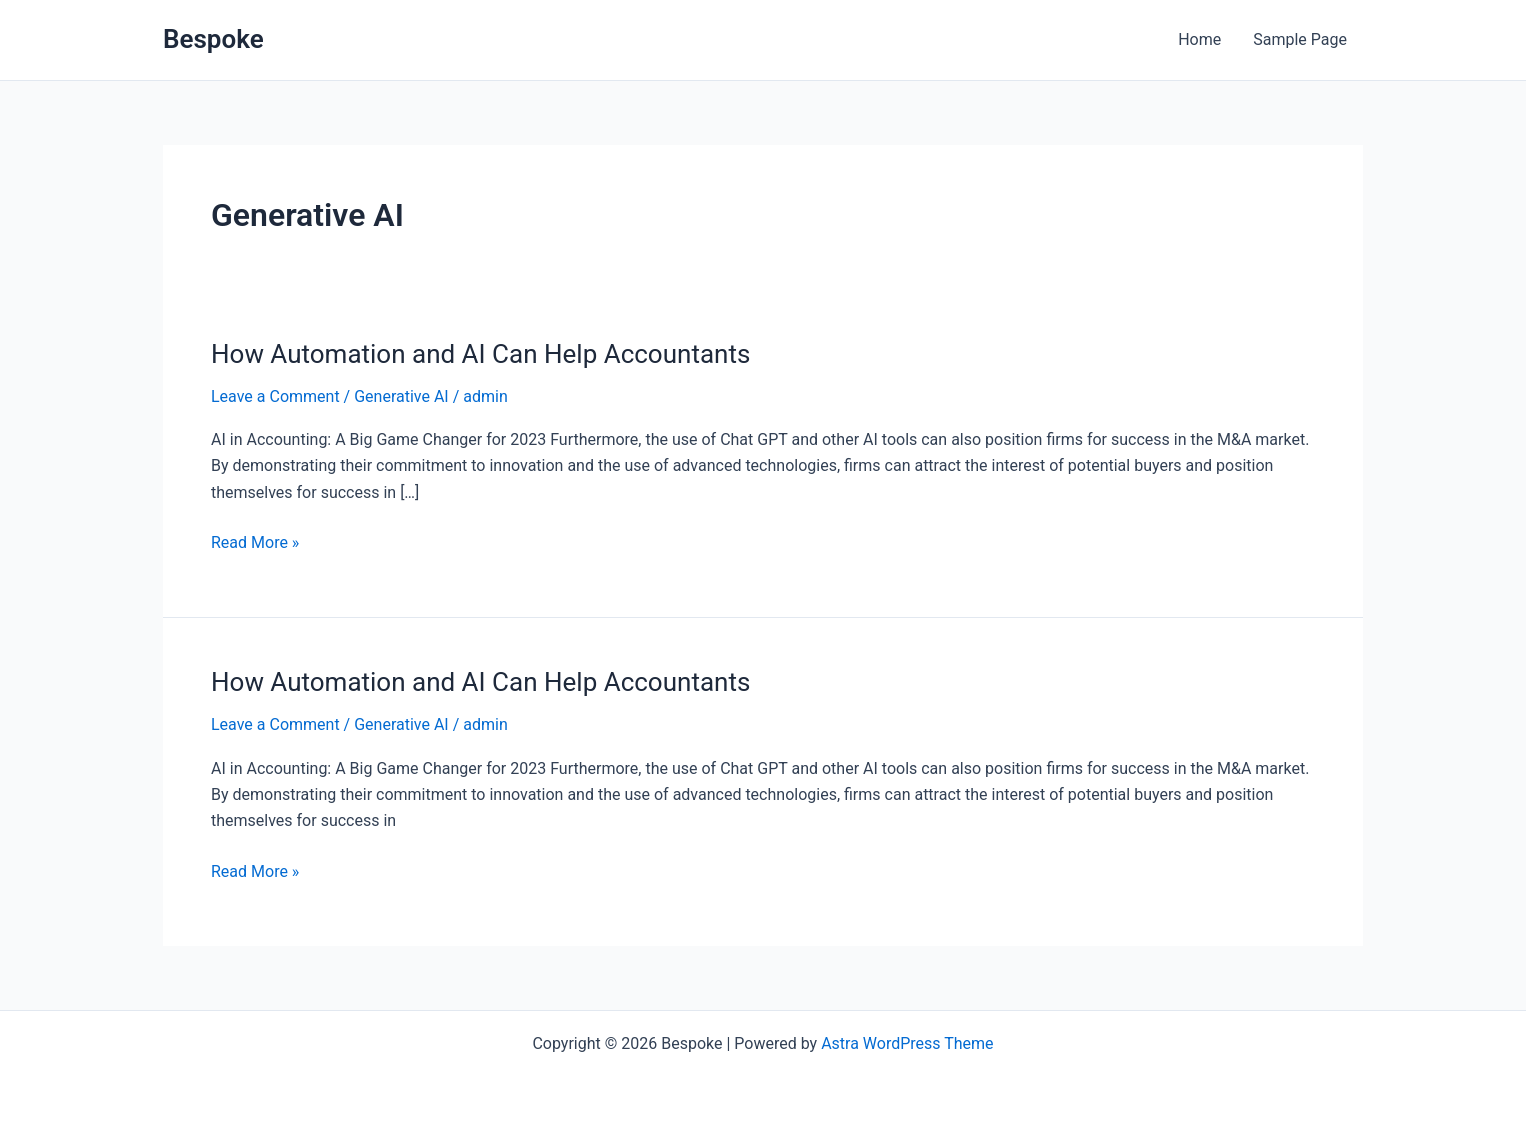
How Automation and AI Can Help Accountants (480, 354)
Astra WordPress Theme (907, 1043)
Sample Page (1300, 39)
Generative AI (401, 396)
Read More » (255, 541)
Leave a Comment (275, 396)
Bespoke (213, 39)
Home (1199, 39)
